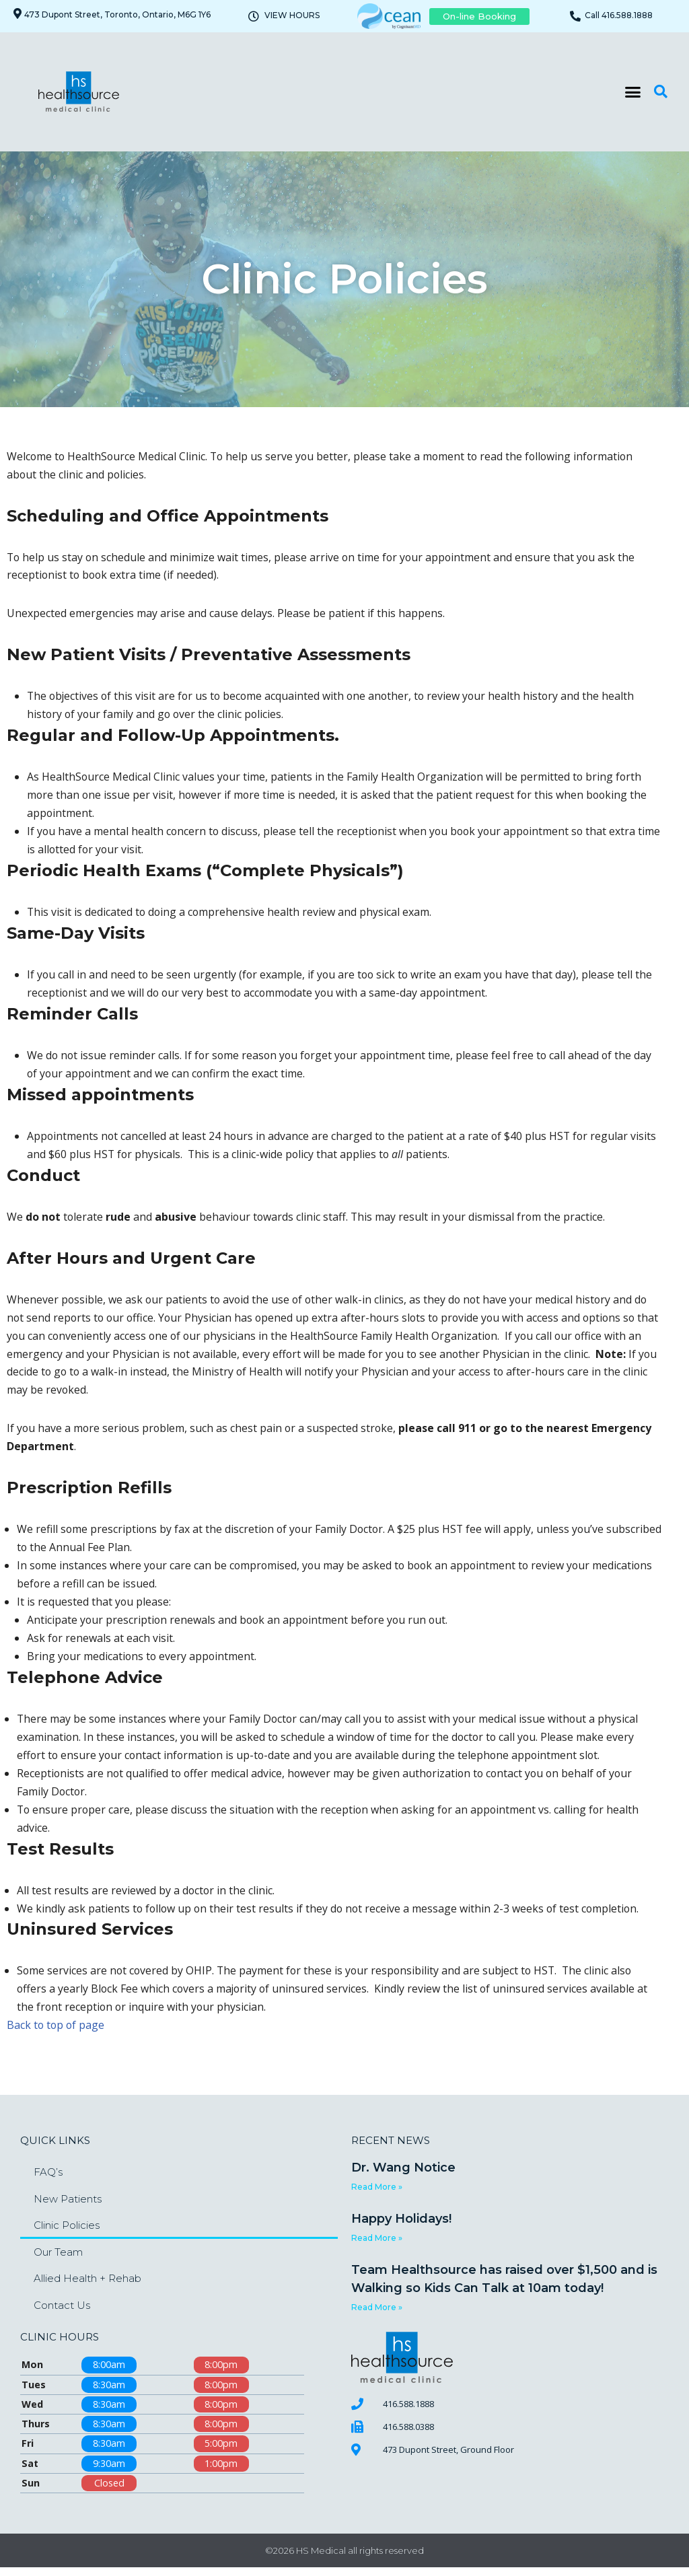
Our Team (58, 2259)
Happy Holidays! (401, 2226)
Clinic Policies (67, 2233)
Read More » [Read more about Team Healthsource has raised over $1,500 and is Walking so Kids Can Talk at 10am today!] (376, 2315)
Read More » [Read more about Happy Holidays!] (376, 2246)
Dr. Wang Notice (403, 2175)
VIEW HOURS (292, 15)
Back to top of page (56, 2033)
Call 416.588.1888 (619, 15)
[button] (633, 91)
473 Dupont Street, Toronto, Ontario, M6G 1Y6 (117, 14)
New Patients (68, 2206)
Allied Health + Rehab (87, 2286)
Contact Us (62, 2312)
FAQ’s (48, 2180)
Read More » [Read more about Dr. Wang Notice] (376, 2195)
